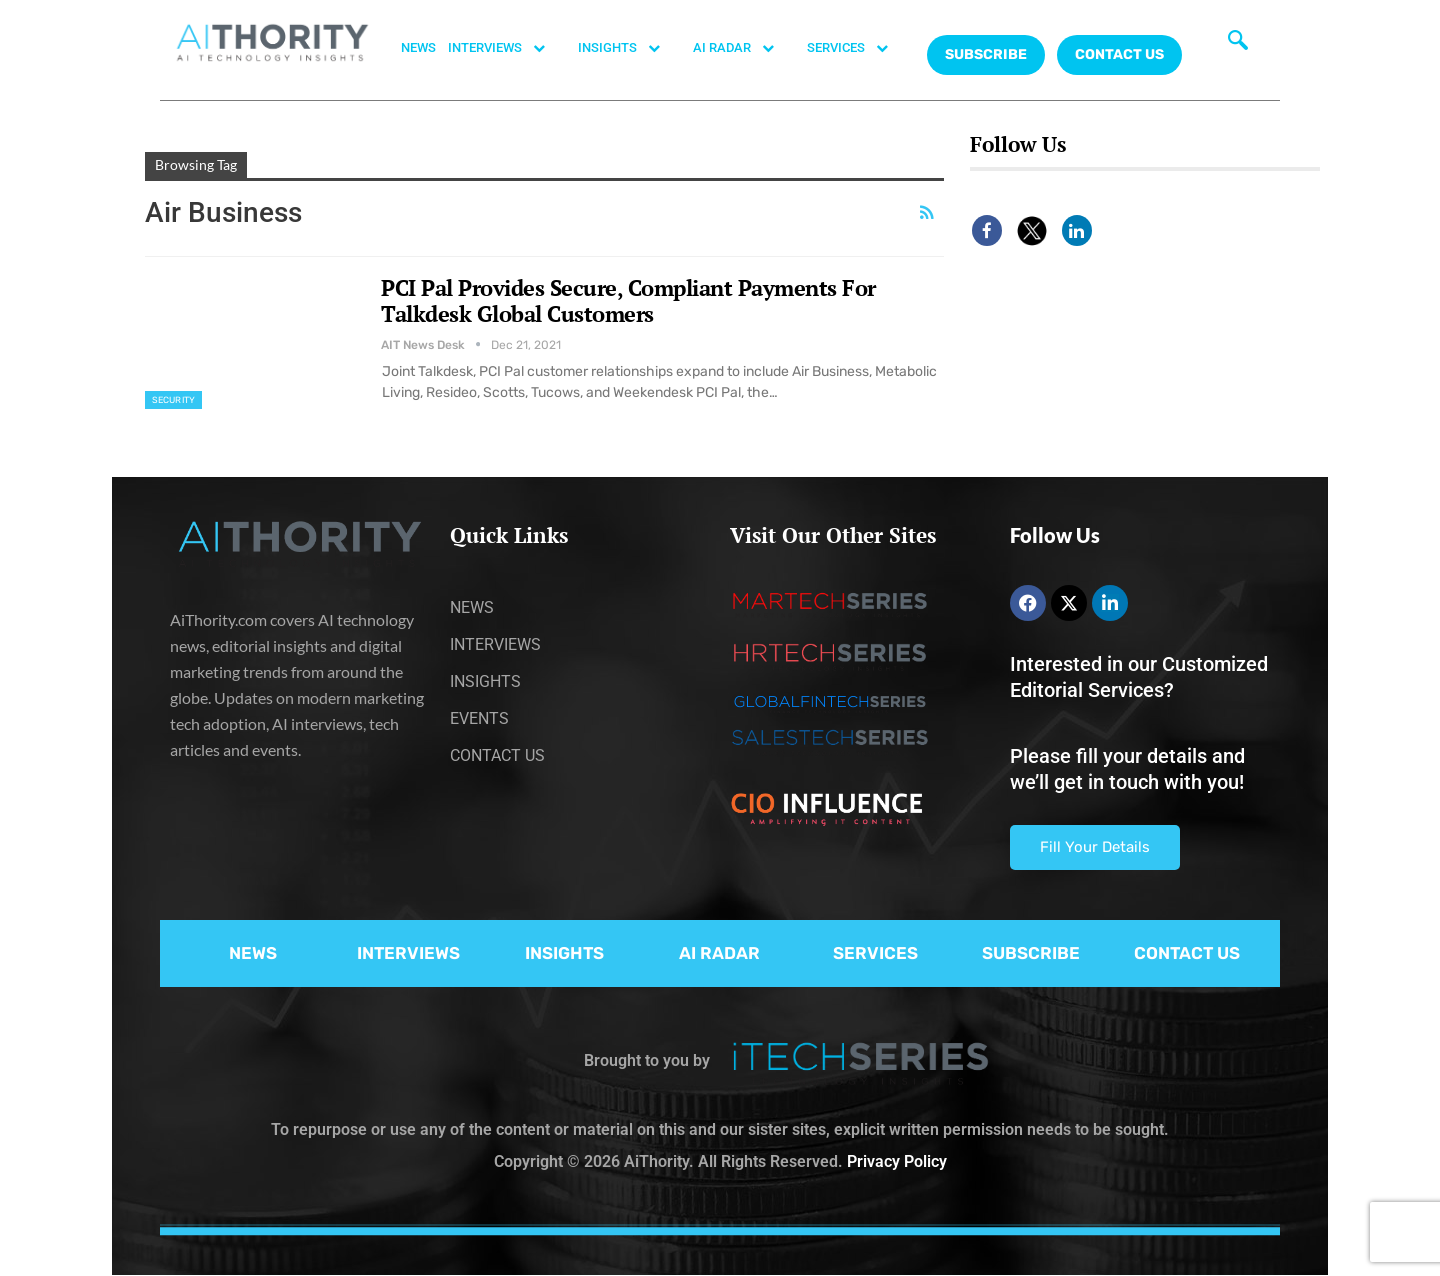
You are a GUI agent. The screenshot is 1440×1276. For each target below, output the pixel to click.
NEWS (418, 47)
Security (173, 400)
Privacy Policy (897, 1161)
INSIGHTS (629, 48)
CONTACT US (1119, 54)
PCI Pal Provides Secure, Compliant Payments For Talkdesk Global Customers (628, 300)
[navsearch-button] (1238, 45)
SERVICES (858, 48)
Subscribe (986, 54)
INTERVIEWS (507, 48)
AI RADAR (744, 48)
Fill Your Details (1095, 847)
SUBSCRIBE (1031, 953)
